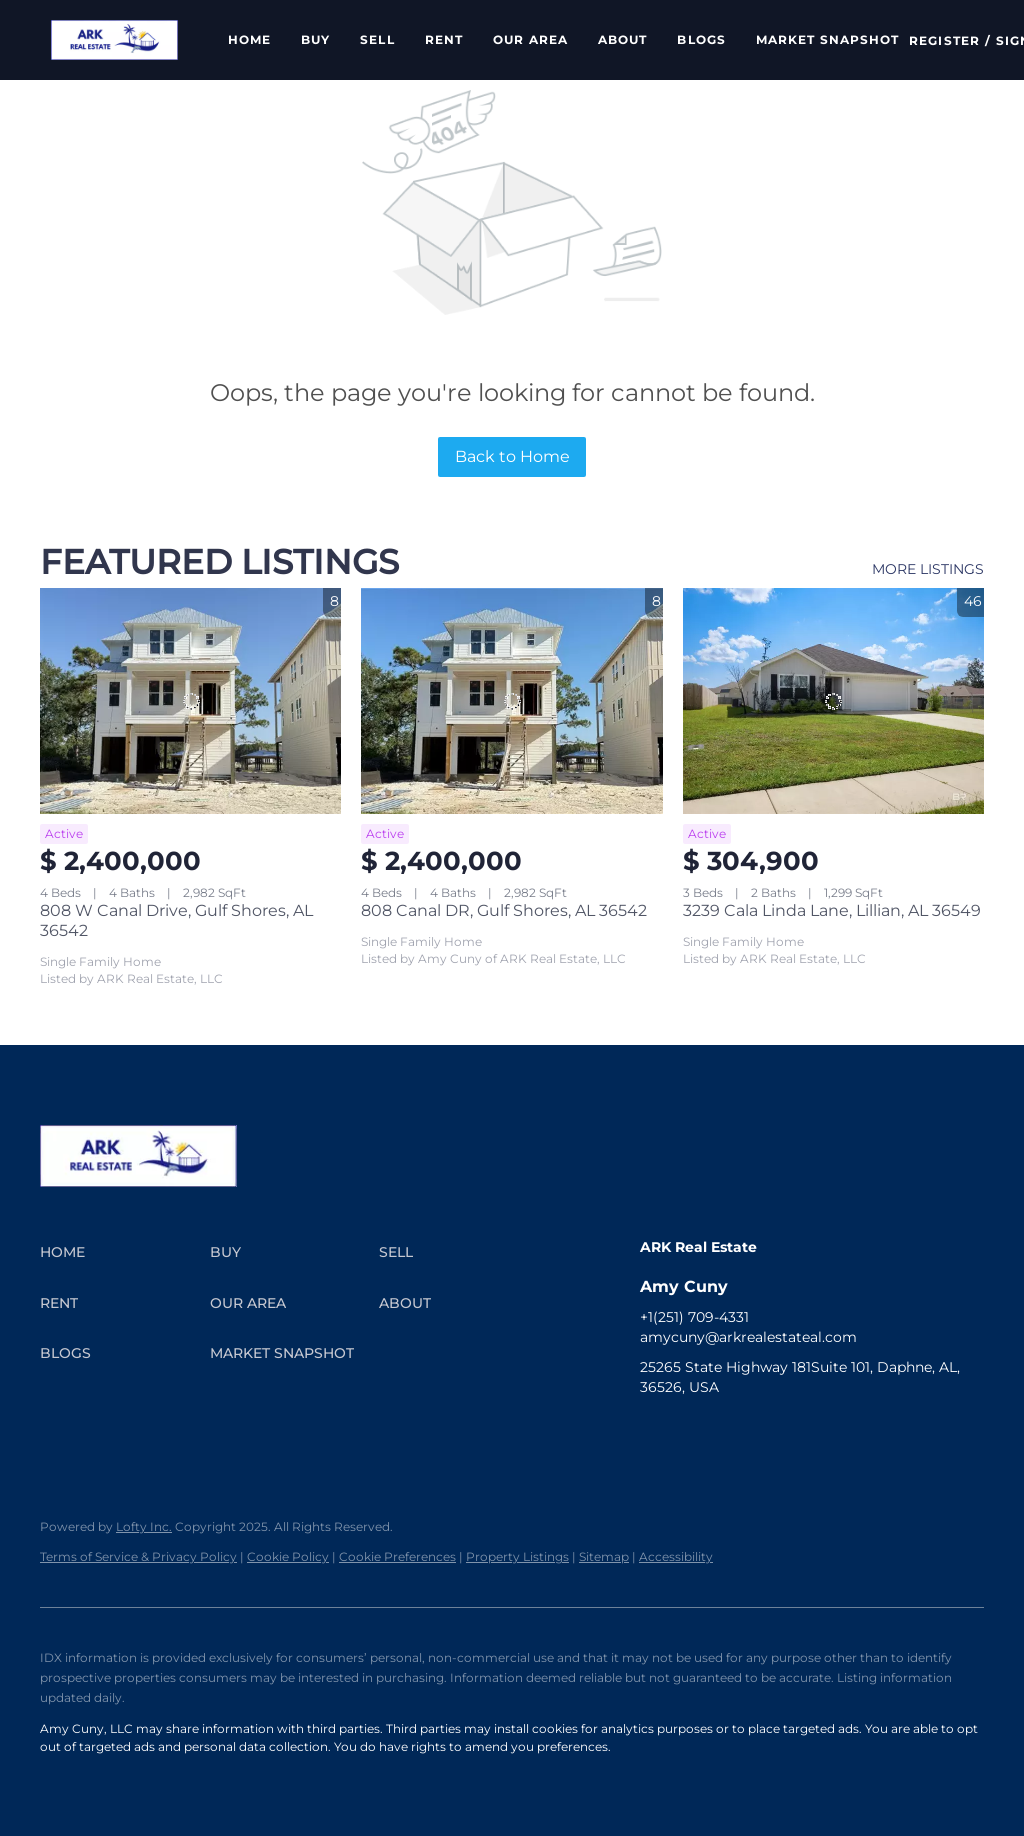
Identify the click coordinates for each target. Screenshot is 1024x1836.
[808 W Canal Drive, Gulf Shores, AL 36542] (190, 701)
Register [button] (944, 40)
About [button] (623, 39)
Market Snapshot (828, 39)
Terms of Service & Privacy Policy (138, 1556)
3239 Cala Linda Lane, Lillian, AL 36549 (832, 910)
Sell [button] (377, 39)
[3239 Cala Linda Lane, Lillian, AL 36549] (833, 701)
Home (249, 39)
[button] (114, 40)
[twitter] (735, 1432)
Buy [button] (315, 39)
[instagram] (775, 1432)
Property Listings (517, 1556)
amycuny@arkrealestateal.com (748, 1337)
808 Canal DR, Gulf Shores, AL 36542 (504, 910)
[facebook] (655, 1432)
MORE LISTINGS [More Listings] (928, 569)
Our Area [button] (530, 39)
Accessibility (676, 1556)
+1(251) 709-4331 (694, 1317)
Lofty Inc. (144, 1526)
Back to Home (512, 456)
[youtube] (815, 1432)
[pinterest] (895, 1432)
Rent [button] (444, 39)
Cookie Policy (288, 1556)
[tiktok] (855, 1432)
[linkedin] (695, 1432)
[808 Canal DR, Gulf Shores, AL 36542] (511, 701)
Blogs (701, 39)
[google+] (935, 1432)
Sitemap (604, 1556)
